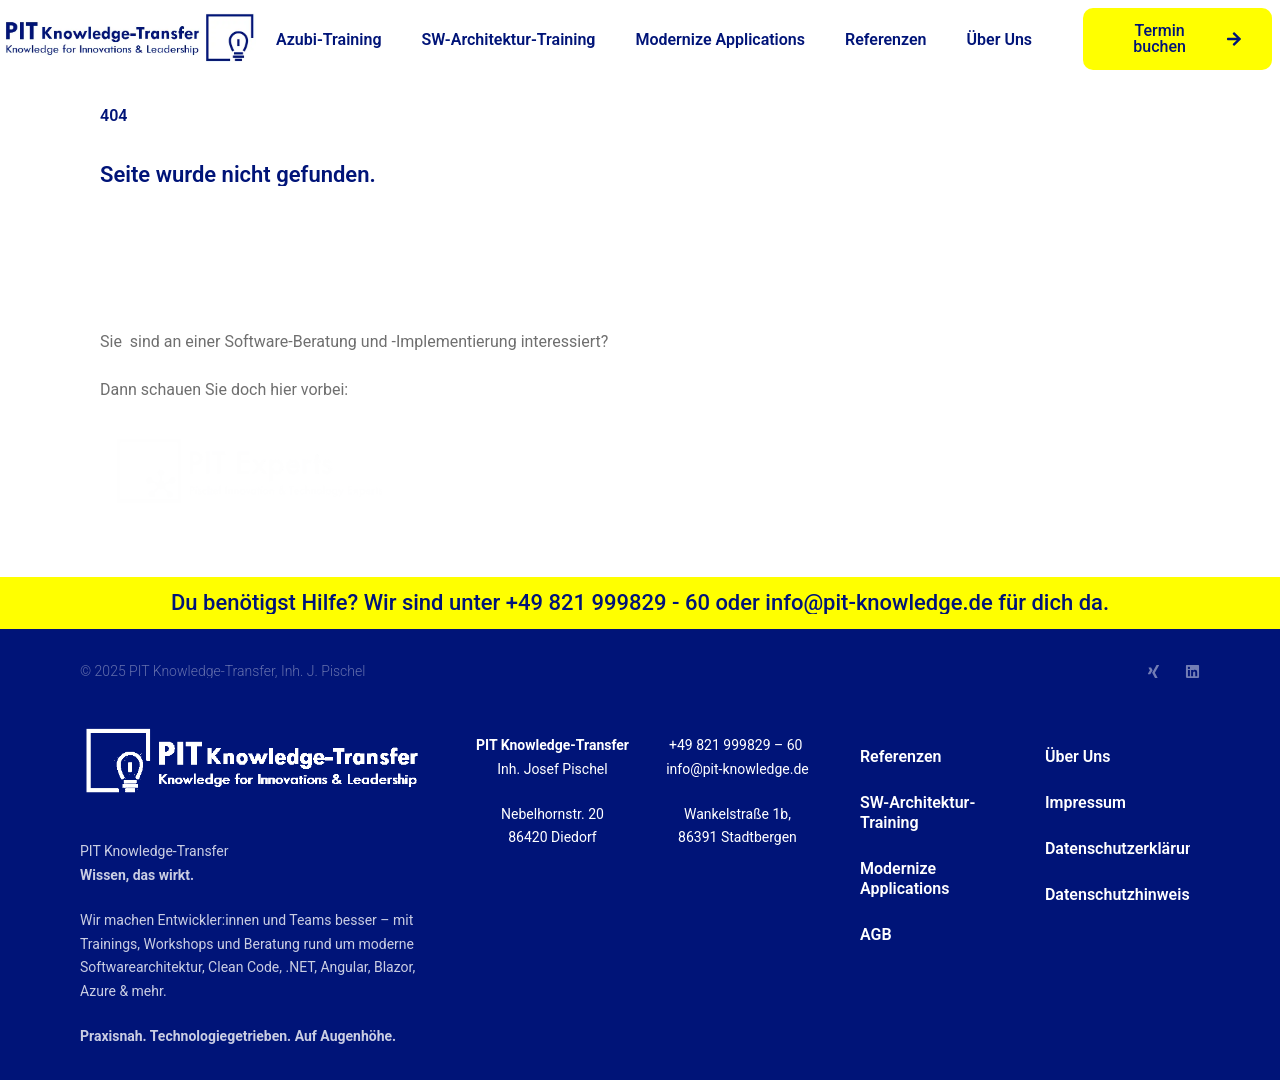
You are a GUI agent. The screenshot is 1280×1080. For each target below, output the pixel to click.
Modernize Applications (720, 39)
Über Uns (1000, 39)
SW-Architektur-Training (508, 39)
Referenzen (886, 39)
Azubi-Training (328, 39)
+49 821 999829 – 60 (737, 745)
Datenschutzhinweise (1117, 894)
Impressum (1085, 802)
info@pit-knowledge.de (737, 769)
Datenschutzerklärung (1117, 848)
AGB (876, 934)
